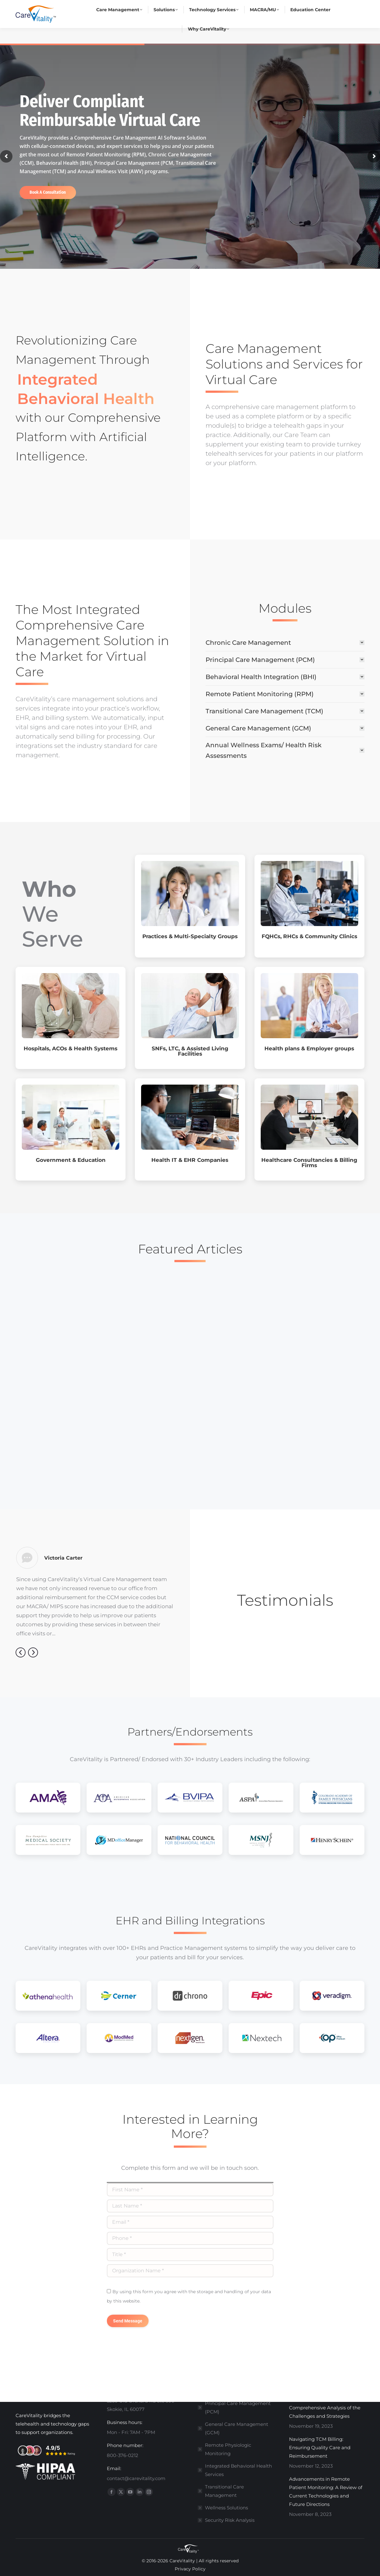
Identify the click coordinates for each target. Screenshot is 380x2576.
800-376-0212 (102, 8)
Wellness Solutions (226, 2508)
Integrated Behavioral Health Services (238, 2470)
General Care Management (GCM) (236, 2428)
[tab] (285, 642)
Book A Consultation (48, 192)
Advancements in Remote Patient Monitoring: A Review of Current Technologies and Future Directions (325, 2491)
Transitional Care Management (224, 2491)
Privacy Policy (190, 2569)
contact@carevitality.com (163, 8)
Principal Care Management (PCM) (238, 2407)
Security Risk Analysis (229, 2520)
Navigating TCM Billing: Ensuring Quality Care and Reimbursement (319, 2447)
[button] (21, 1652)
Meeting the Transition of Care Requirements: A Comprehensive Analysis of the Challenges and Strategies (324, 2403)
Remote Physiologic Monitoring (228, 2449)
